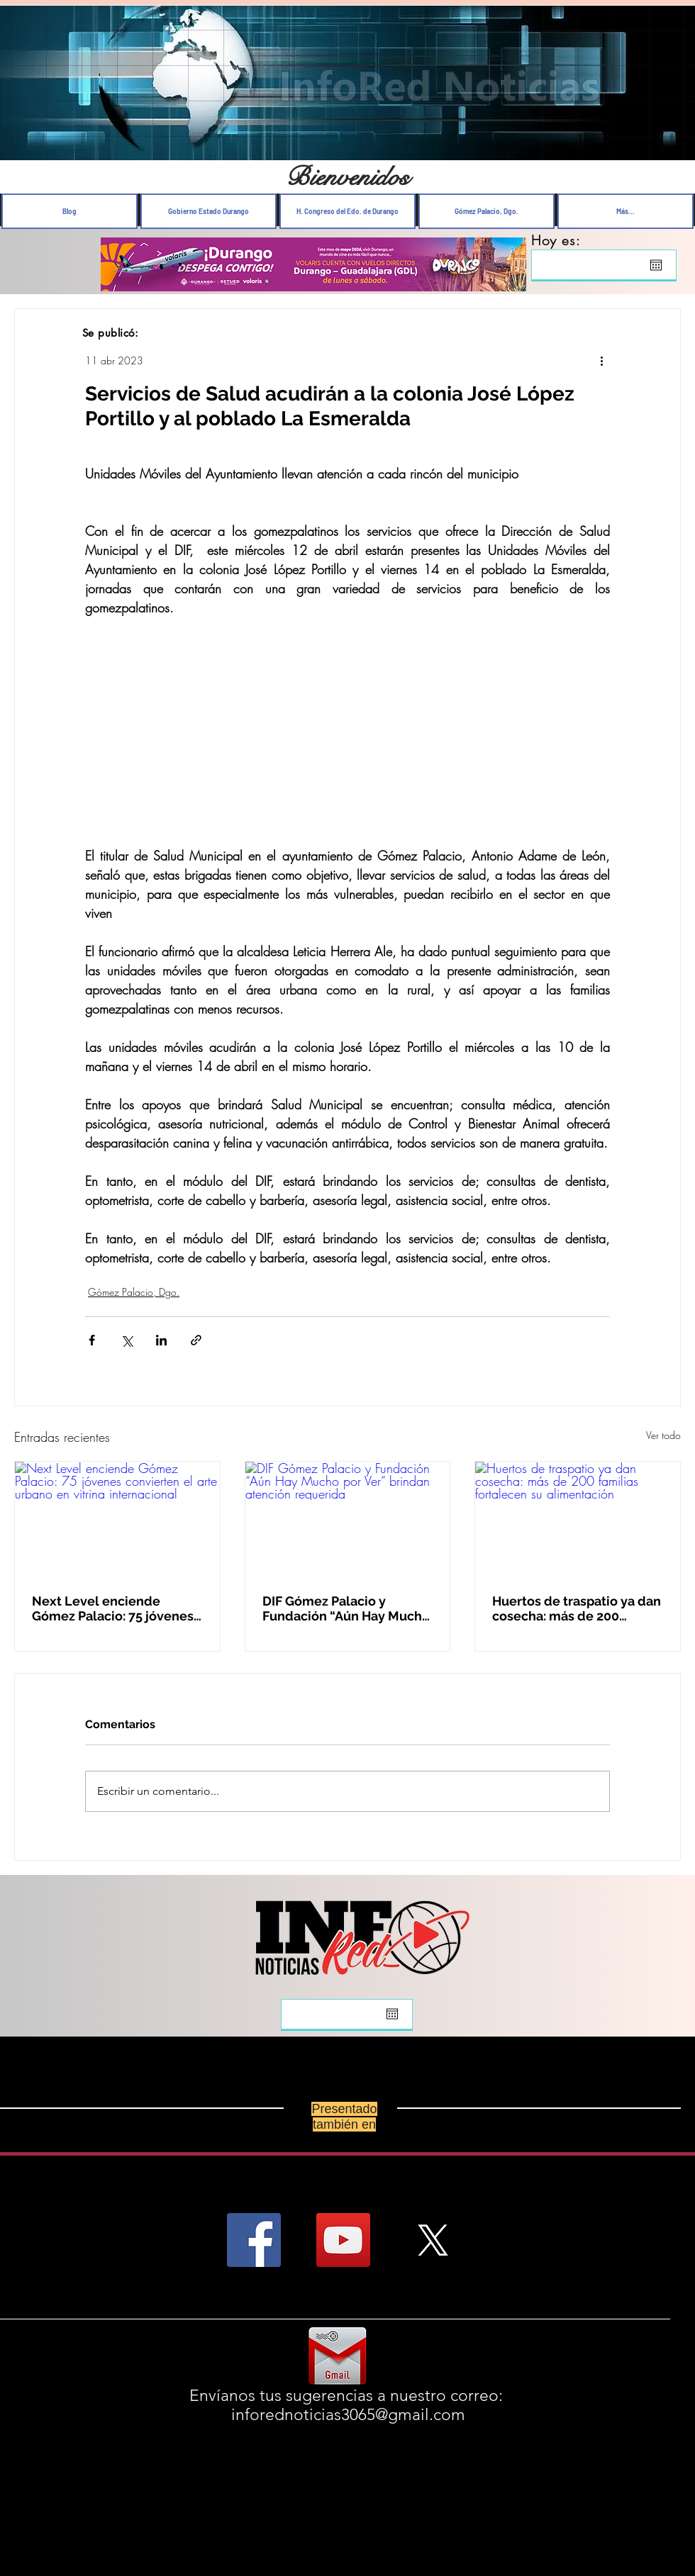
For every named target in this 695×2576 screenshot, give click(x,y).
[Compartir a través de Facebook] (92, 1340)
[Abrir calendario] (656, 265)
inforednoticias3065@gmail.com (348, 2414)
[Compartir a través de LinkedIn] (161, 1340)
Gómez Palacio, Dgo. (133, 1292)
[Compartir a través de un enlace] (196, 1340)
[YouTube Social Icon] (343, 2240)
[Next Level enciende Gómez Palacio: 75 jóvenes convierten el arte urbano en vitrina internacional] (117, 1519)
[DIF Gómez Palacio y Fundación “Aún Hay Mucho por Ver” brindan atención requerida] (347, 1519)
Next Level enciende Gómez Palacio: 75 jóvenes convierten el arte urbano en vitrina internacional (113, 1608)
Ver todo (663, 1435)
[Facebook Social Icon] (254, 2240)
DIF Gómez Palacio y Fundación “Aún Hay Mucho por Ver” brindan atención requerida (346, 1608)
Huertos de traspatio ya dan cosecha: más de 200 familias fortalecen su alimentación (576, 1608)
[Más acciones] (601, 360)
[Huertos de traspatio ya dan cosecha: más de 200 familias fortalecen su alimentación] (577, 1519)
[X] (433, 2240)
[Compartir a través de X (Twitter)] (126, 1340)
